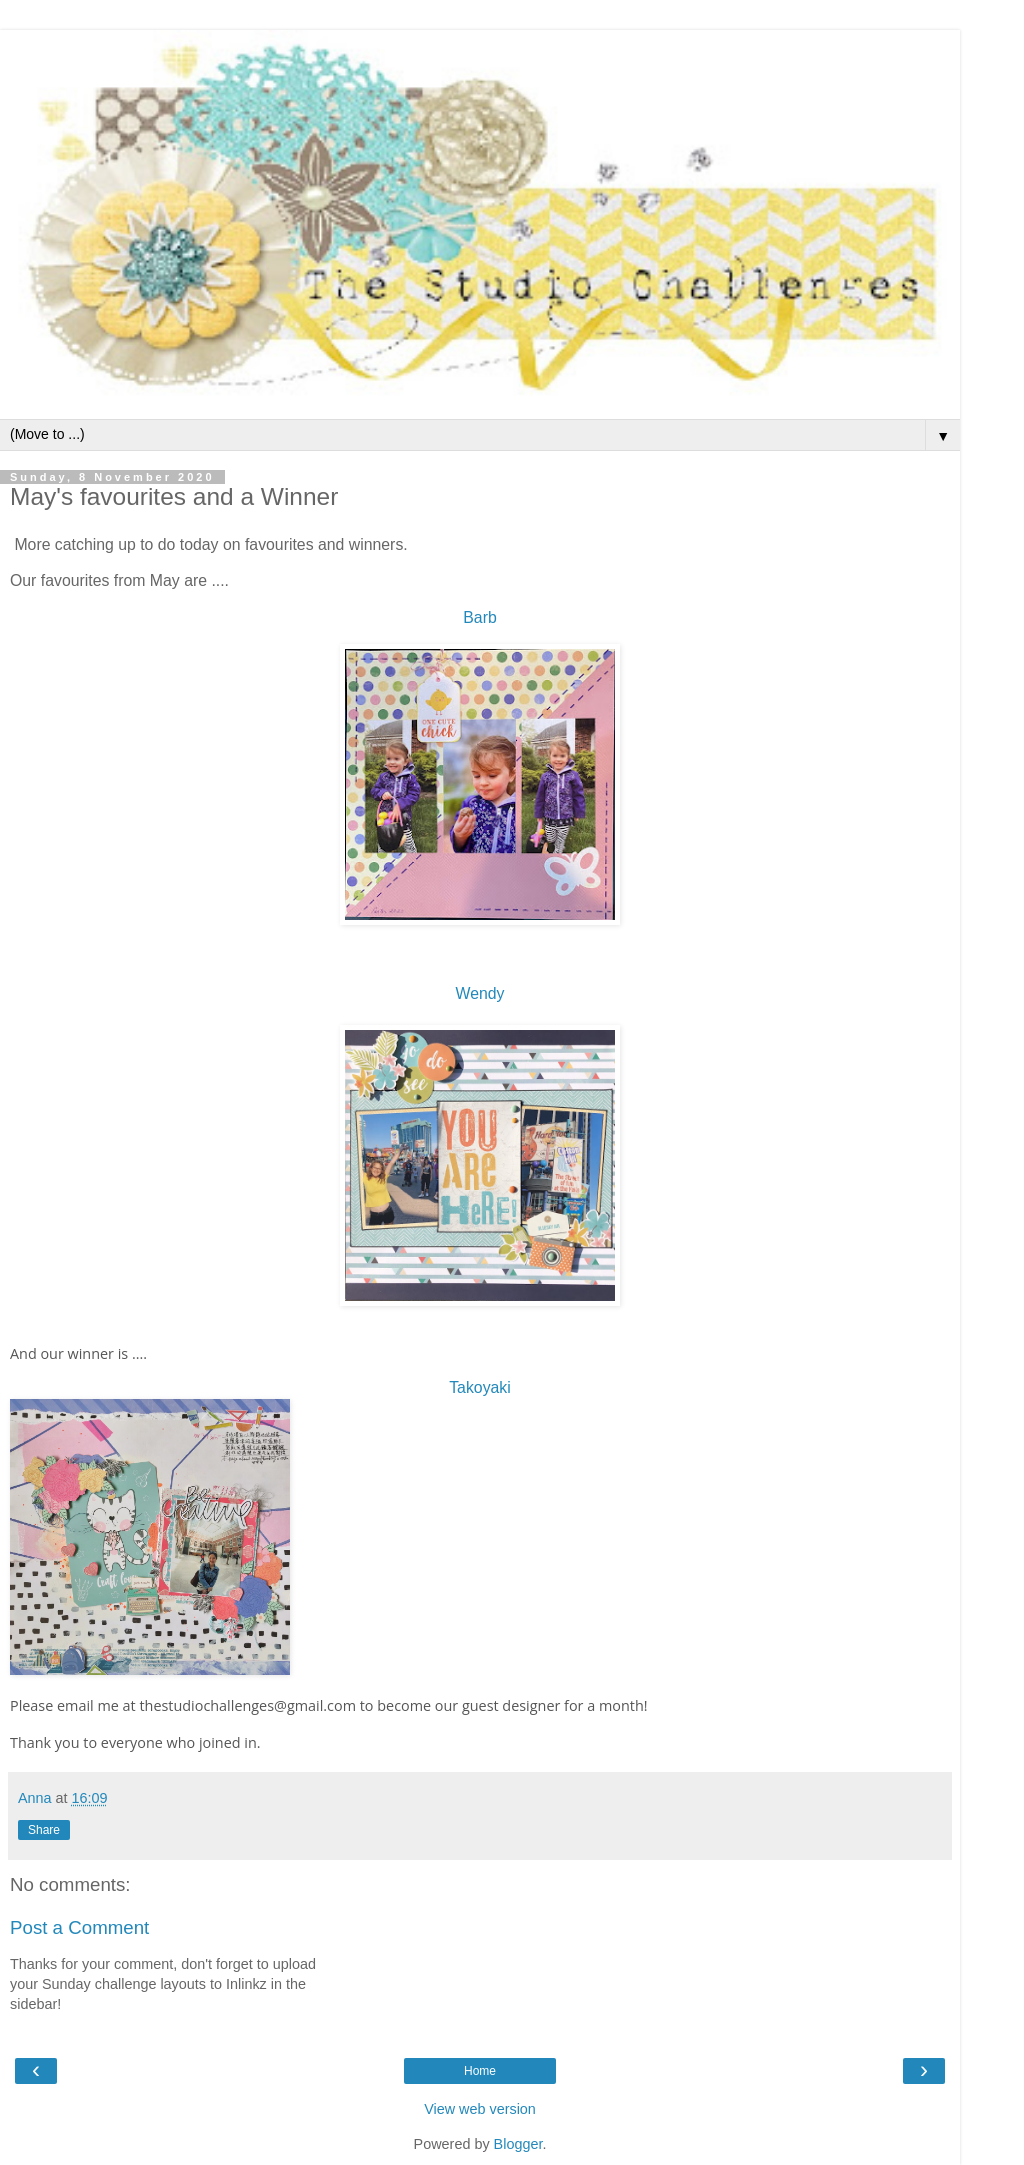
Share (44, 1830)
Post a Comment (79, 1927)
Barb (479, 617)
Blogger (518, 2144)
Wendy (480, 993)
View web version (480, 2109)
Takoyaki (480, 1387)
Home (480, 2071)
